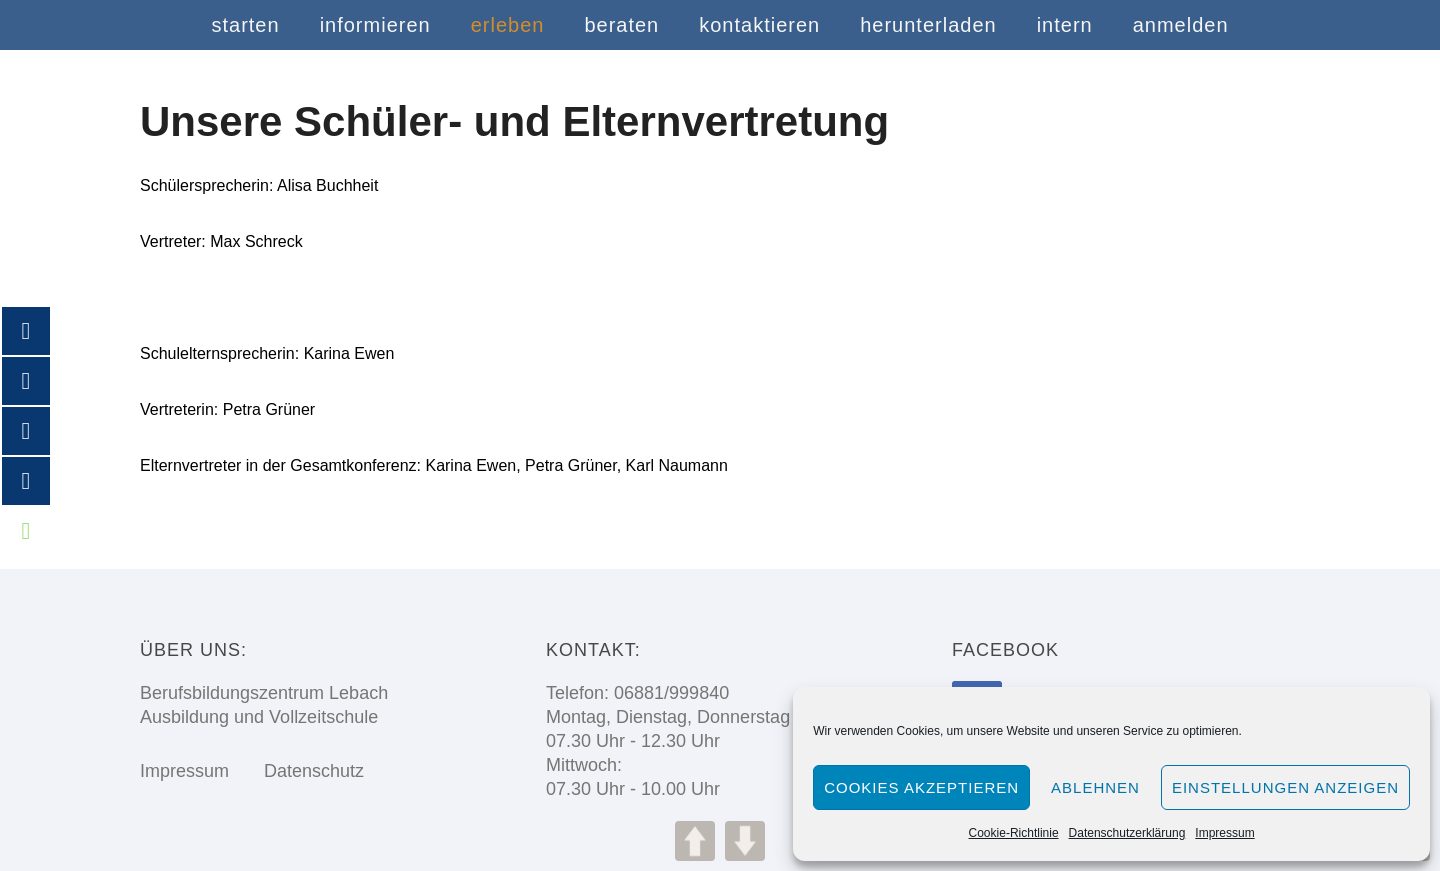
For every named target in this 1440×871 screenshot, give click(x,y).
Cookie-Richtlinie (1014, 833)
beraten (621, 25)
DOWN (745, 841)
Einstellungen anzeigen (1285, 787)
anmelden (1181, 25)
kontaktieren (759, 25)
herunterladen (928, 25)
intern (1065, 25)
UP (695, 841)
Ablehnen (1095, 787)
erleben (508, 25)
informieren (375, 25)
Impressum (1224, 833)
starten (245, 25)
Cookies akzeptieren (921, 787)
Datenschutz (299, 771)
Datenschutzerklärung (1127, 833)
